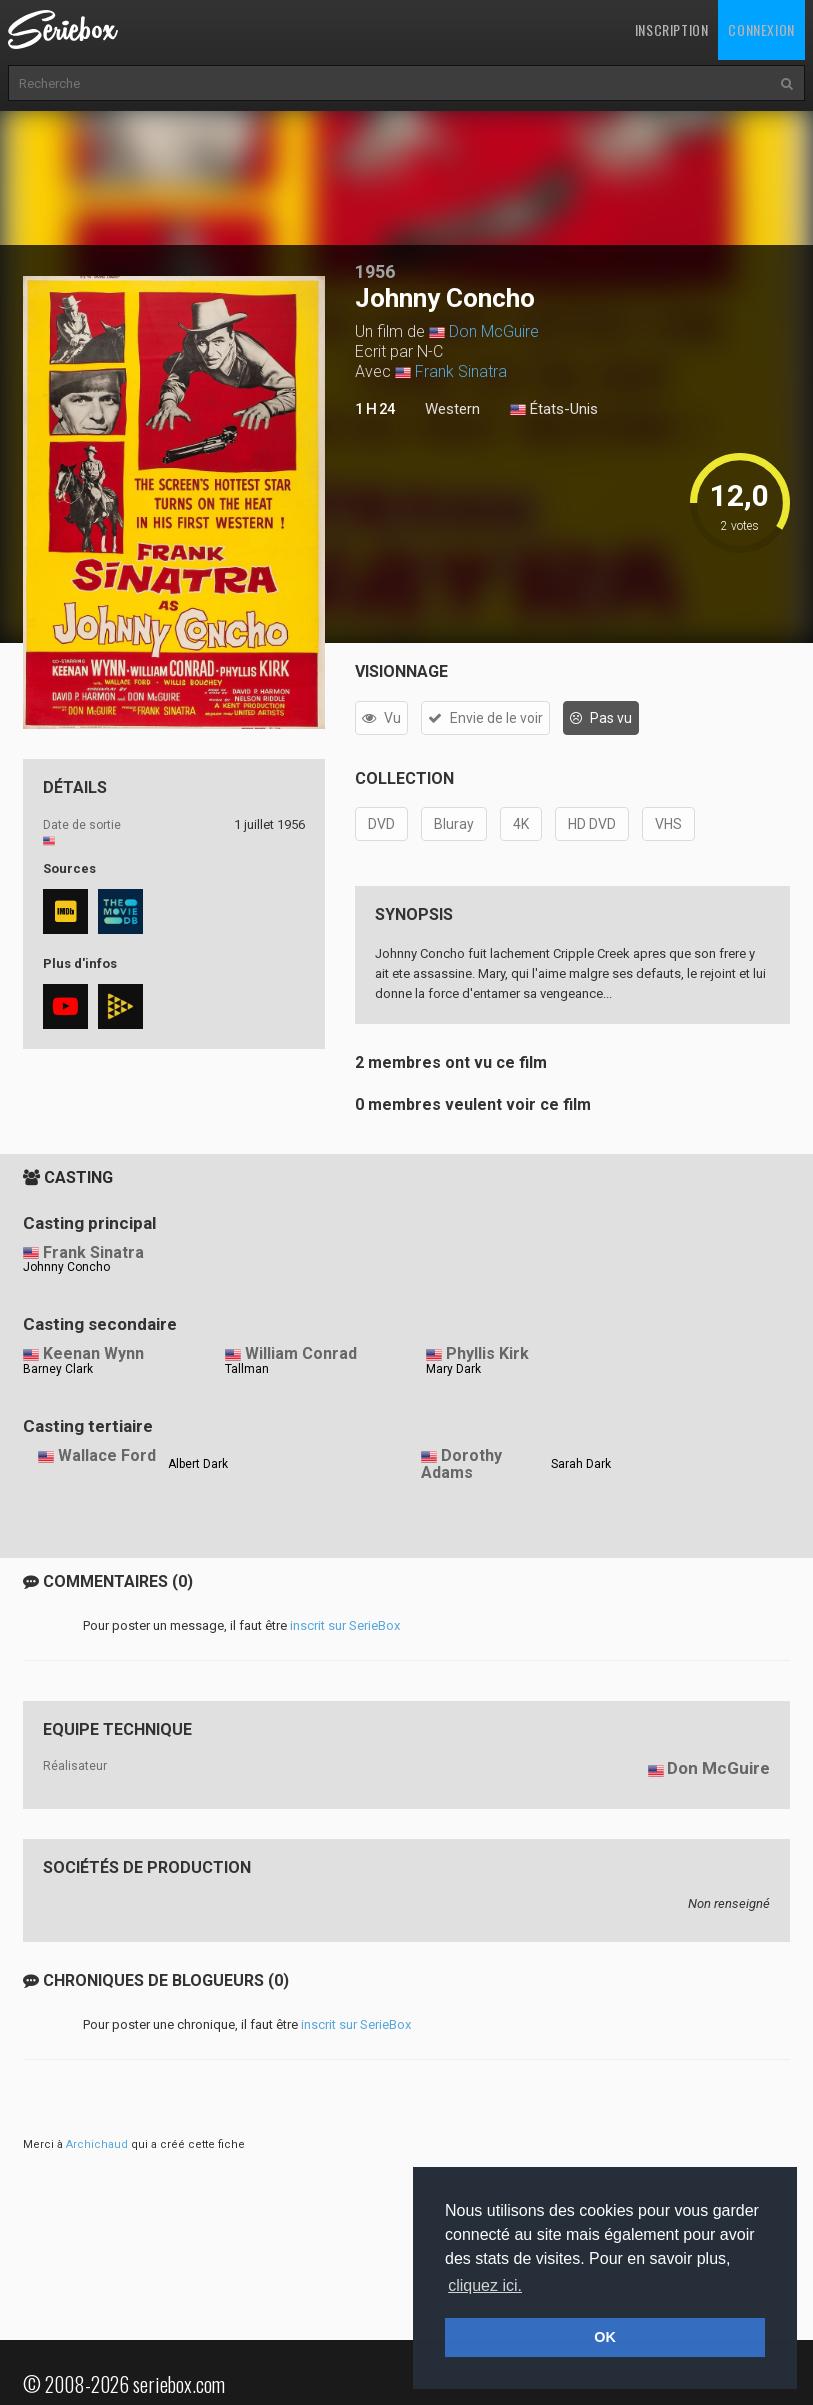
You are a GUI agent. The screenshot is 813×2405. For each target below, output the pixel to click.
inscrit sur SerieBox (345, 1625)
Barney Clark (58, 1369)
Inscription (672, 29)
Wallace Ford (107, 1455)
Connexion (761, 29)
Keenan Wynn (93, 1353)
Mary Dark (453, 1369)
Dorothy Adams (461, 1464)
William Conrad (301, 1353)
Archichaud (97, 2144)
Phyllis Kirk (487, 1353)
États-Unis (554, 410)
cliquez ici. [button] (485, 2285)
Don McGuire (494, 331)
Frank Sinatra (461, 371)
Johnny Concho (66, 1267)
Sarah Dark (581, 1464)
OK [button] (605, 2337)
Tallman (247, 1369)
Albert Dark (198, 1464)
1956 (375, 271)
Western (452, 409)
